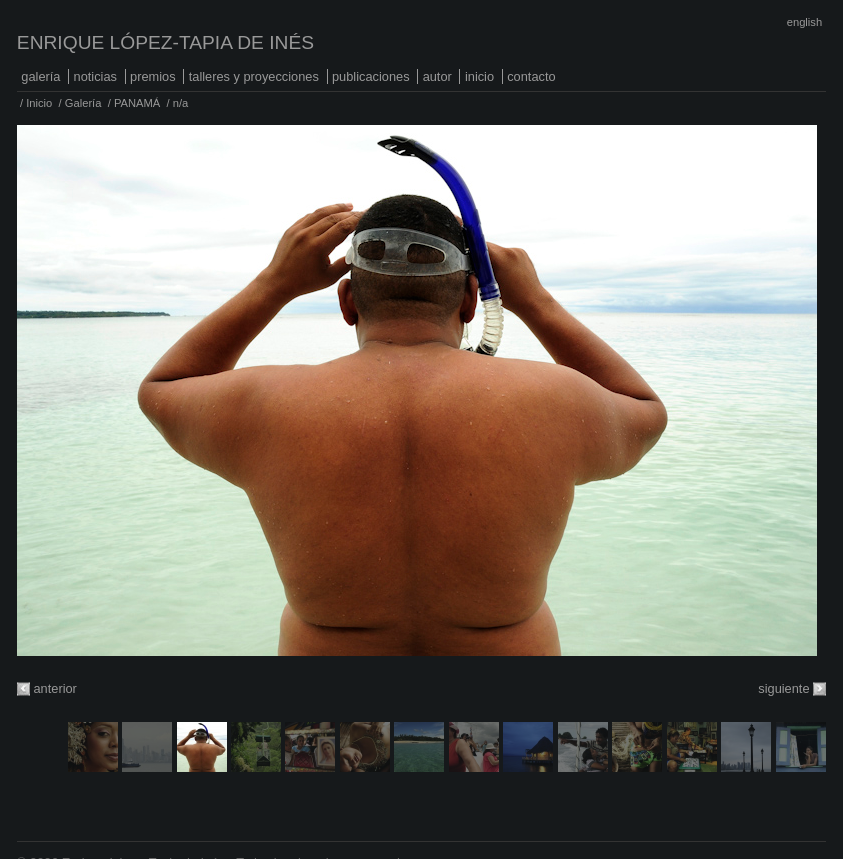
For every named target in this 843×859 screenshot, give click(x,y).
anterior (54, 688)
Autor (437, 76)
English (804, 22)
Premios (153, 76)
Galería (40, 76)
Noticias (95, 76)
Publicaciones (371, 76)
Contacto (531, 76)
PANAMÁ (137, 103)
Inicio (479, 76)
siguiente (783, 688)
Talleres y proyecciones (254, 76)
